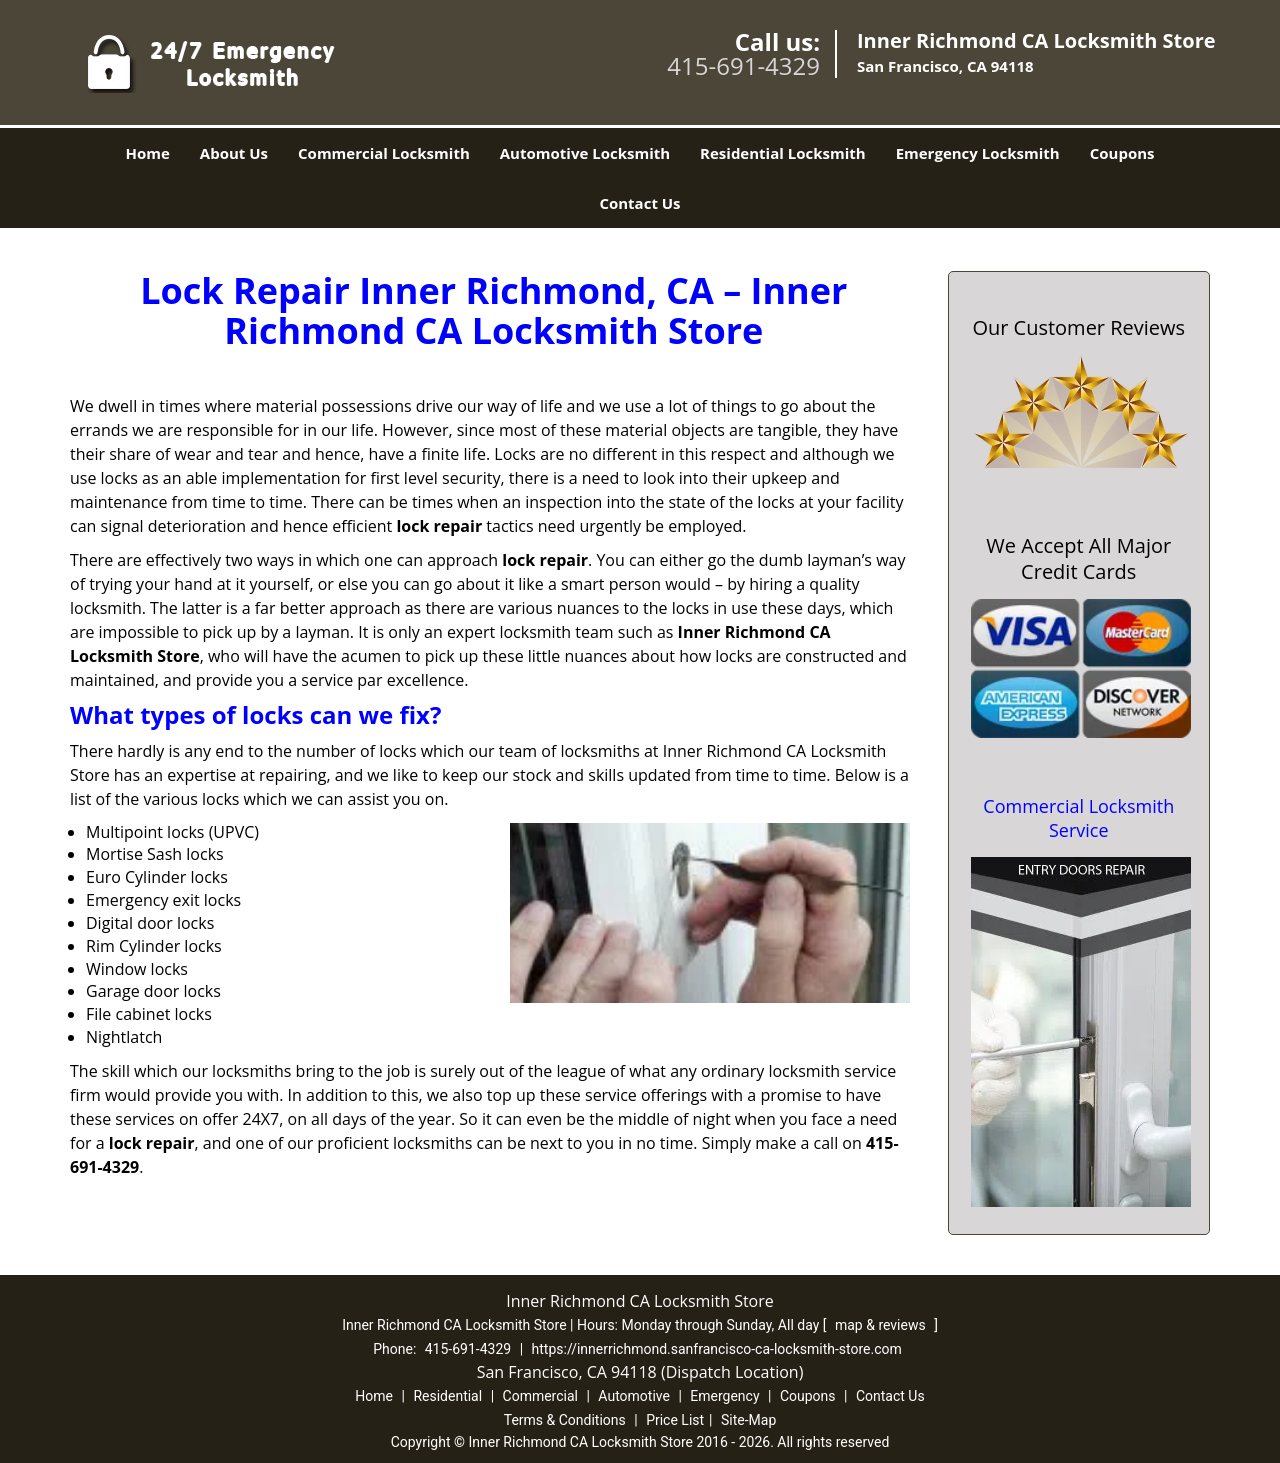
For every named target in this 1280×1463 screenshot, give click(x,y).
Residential (447, 1396)
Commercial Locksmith (384, 153)
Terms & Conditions (565, 1420)
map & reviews (882, 1325)
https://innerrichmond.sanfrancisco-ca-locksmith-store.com (717, 1349)
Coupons (1122, 153)
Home (147, 153)
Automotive (634, 1396)
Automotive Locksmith (585, 153)
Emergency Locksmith (978, 153)
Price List (675, 1420)
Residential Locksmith (783, 153)
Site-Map (748, 1420)
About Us (234, 153)
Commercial (540, 1396)
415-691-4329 (743, 65)
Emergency (724, 1396)
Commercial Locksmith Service (1078, 818)
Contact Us (639, 203)
